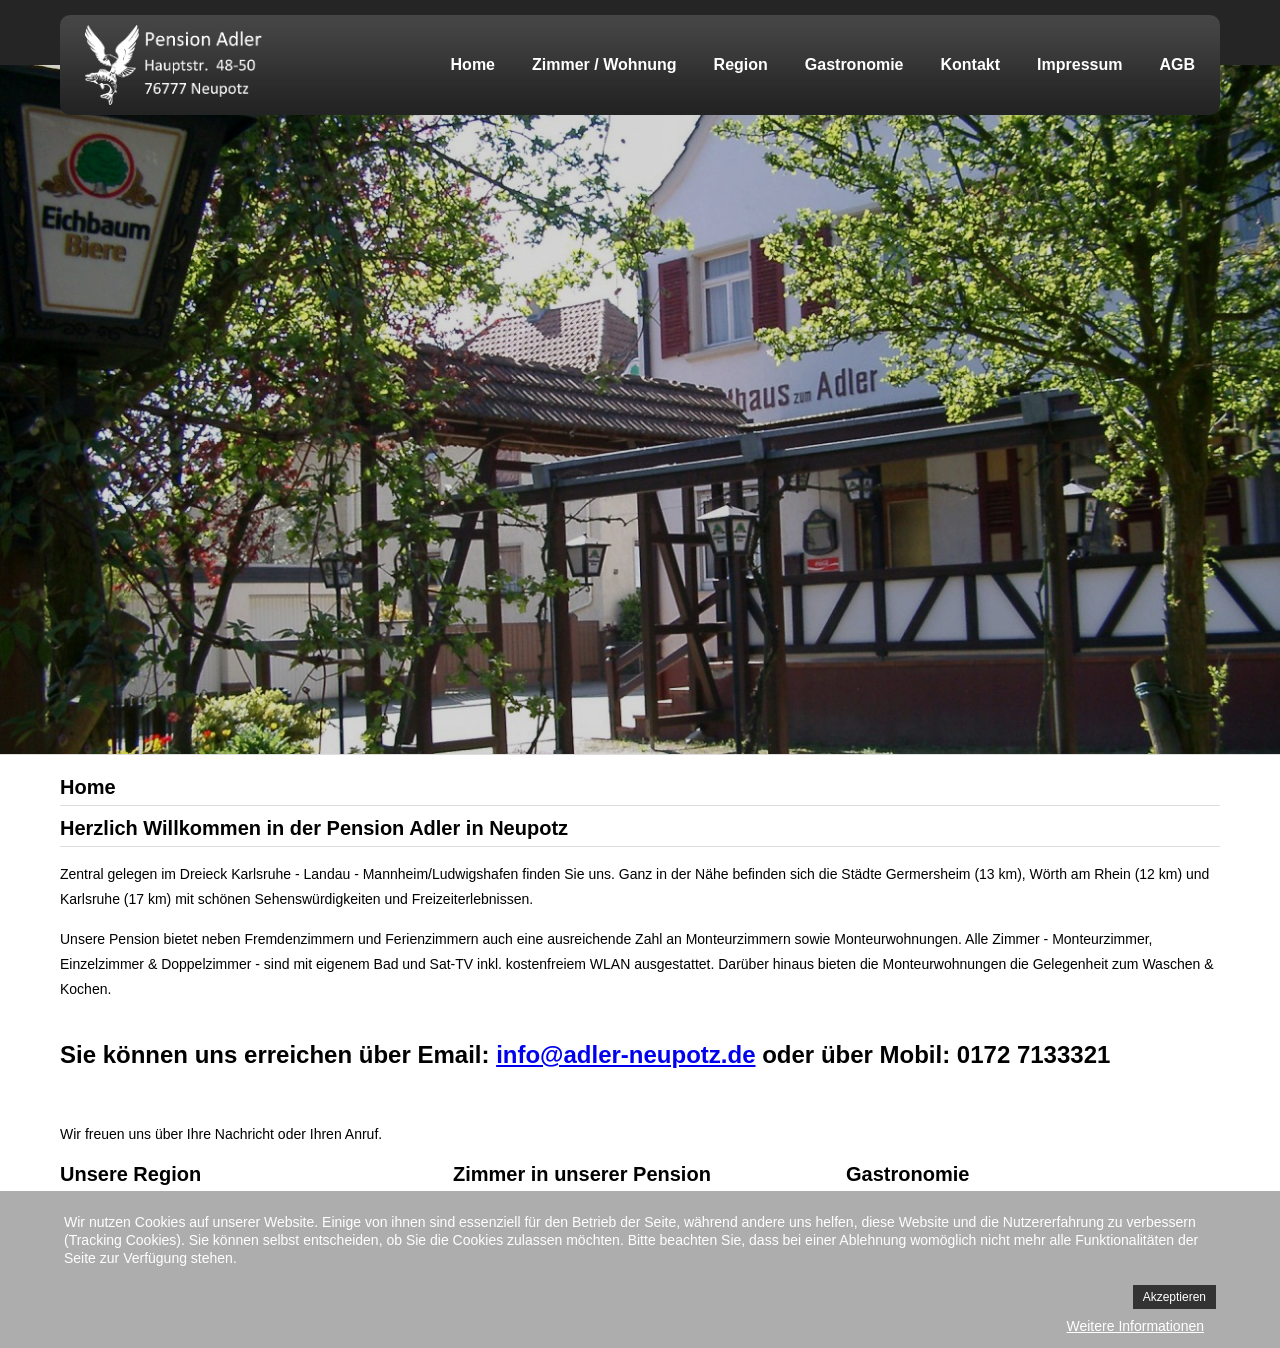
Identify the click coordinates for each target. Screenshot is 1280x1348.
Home (473, 64)
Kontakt (971, 64)
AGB (1177, 64)
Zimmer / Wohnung (604, 64)
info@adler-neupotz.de (625, 1054)
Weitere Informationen (1135, 1326)
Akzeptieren (1174, 1297)
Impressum (1079, 64)
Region (741, 64)
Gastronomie (854, 64)
